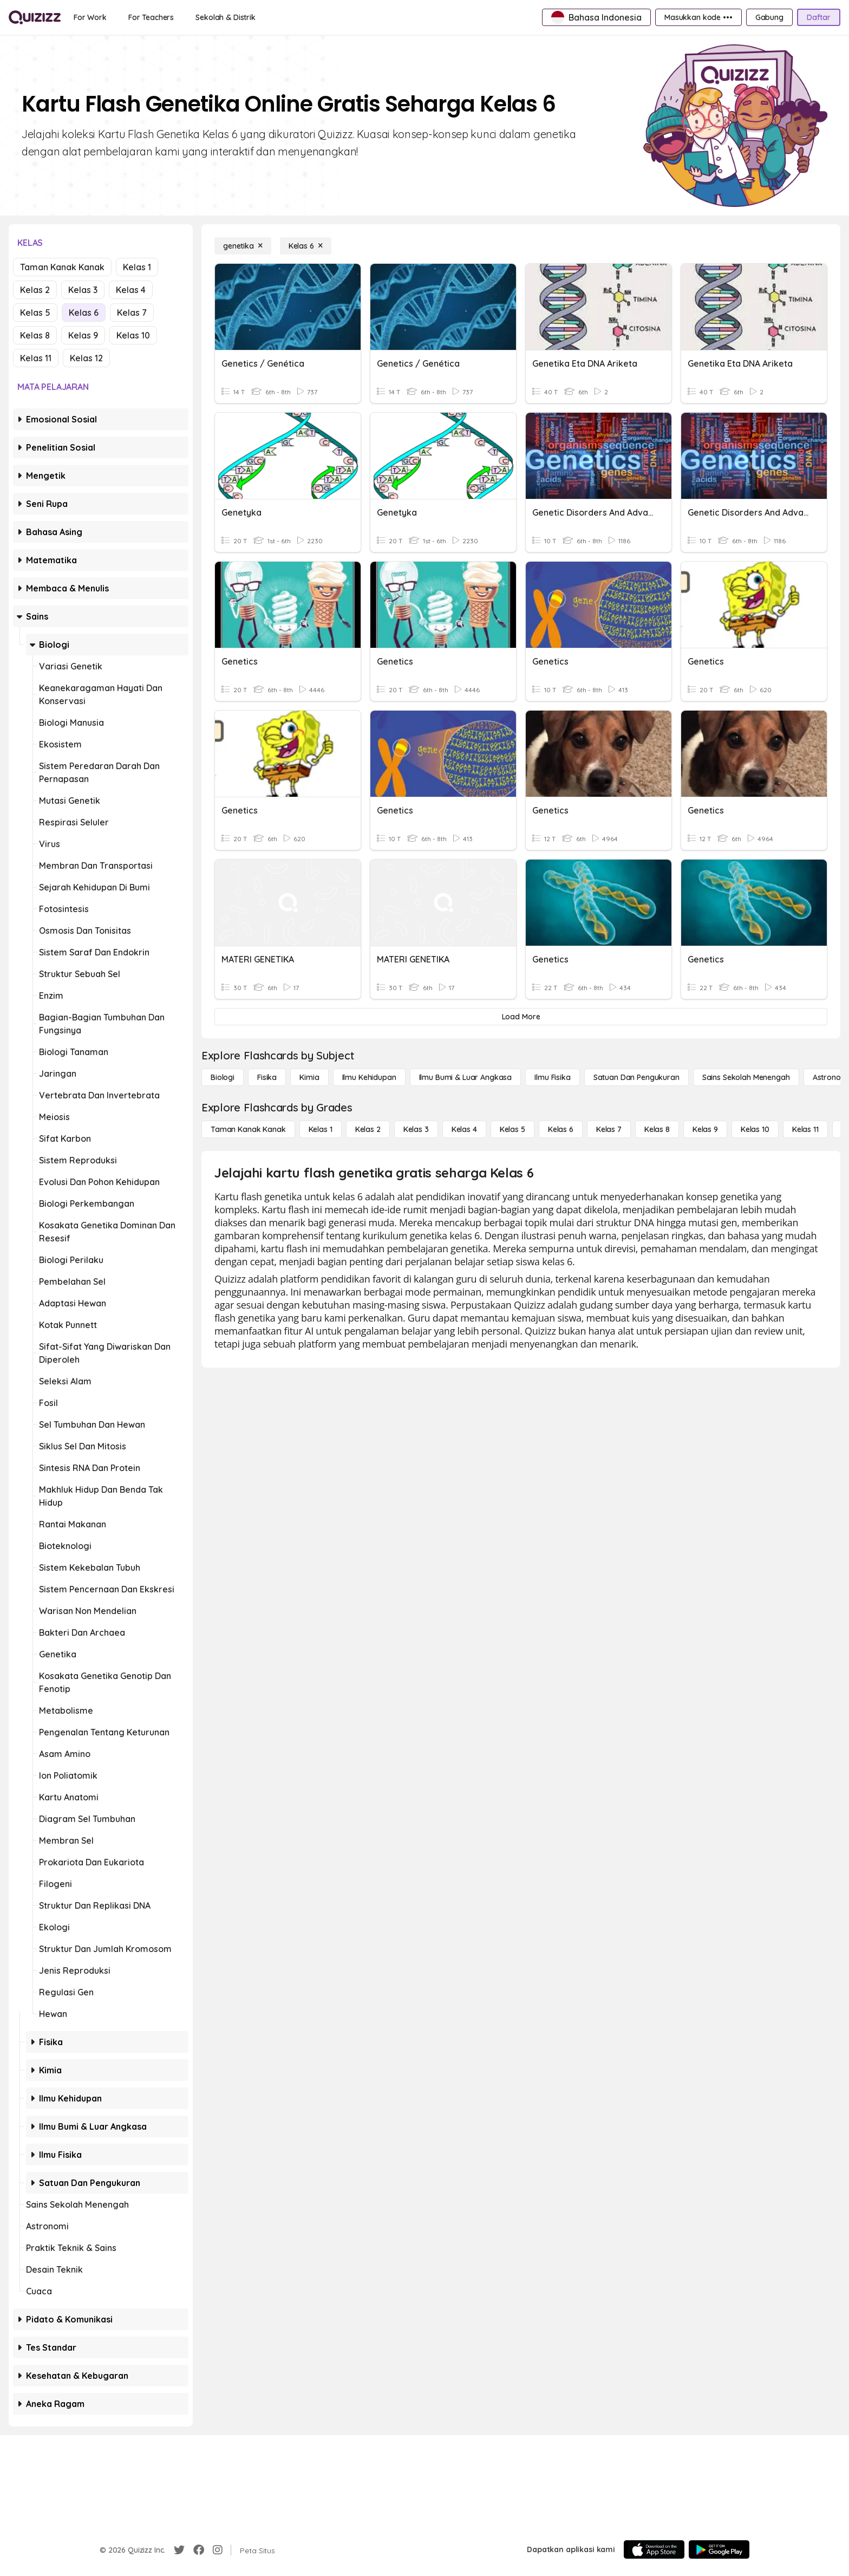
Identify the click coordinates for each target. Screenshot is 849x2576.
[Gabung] (769, 17)
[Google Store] (719, 2549)
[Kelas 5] (512, 1129)
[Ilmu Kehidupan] (369, 1077)
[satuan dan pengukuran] (636, 1077)
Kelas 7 (132, 312)
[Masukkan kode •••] (698, 17)
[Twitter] (179, 2550)
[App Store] (654, 2549)
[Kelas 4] (464, 1129)
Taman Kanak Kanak (62, 267)
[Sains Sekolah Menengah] (746, 1077)
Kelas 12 (86, 358)
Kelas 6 (84, 312)
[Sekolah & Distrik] (225, 17)
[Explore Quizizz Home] (35, 17)
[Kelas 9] (705, 1129)
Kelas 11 (35, 358)
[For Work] (90, 17)
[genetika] (242, 246)
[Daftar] (818, 17)
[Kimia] (309, 1077)
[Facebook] (198, 2550)
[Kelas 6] (305, 246)
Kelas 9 (83, 335)
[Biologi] (222, 1077)
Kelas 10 (133, 335)
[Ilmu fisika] (552, 1077)
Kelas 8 (35, 335)
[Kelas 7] (609, 1129)
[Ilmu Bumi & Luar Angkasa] (465, 1077)
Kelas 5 (35, 312)
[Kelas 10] (755, 1129)
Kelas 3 (82, 289)
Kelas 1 (137, 267)
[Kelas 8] (657, 1129)
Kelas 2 (35, 289)
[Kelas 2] (368, 1129)
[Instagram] (218, 2550)
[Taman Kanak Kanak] (248, 1129)
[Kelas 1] (320, 1129)
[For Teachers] (151, 17)
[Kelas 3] (416, 1129)
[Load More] (520, 1016)
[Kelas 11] (805, 1129)
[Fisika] (267, 1077)
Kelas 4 (131, 289)
